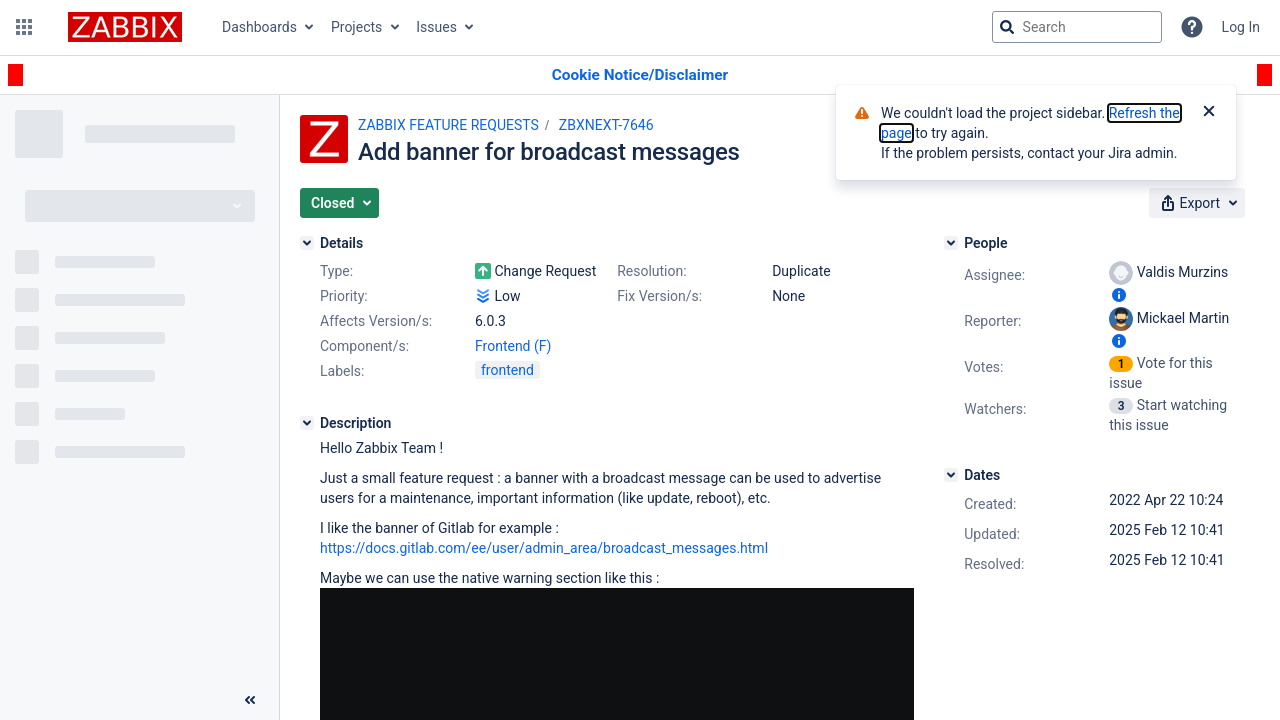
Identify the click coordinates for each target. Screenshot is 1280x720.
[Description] (307, 423)
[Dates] (951, 475)
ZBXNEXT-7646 (606, 125)
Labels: (342, 371)
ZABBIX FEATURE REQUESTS (448, 125)
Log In (1241, 27)
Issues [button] (436, 27)
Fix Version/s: (659, 296)
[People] (951, 243)
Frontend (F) (513, 346)
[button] (24, 27)
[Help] (1192, 27)
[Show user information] (1119, 295)
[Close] (1209, 113)
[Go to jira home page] (125, 27)
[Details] (307, 243)
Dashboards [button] (259, 27)
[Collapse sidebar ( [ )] (250, 700)
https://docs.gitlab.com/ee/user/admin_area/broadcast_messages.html (544, 548)
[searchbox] (1077, 27)
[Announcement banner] (640, 75)
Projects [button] (356, 27)
